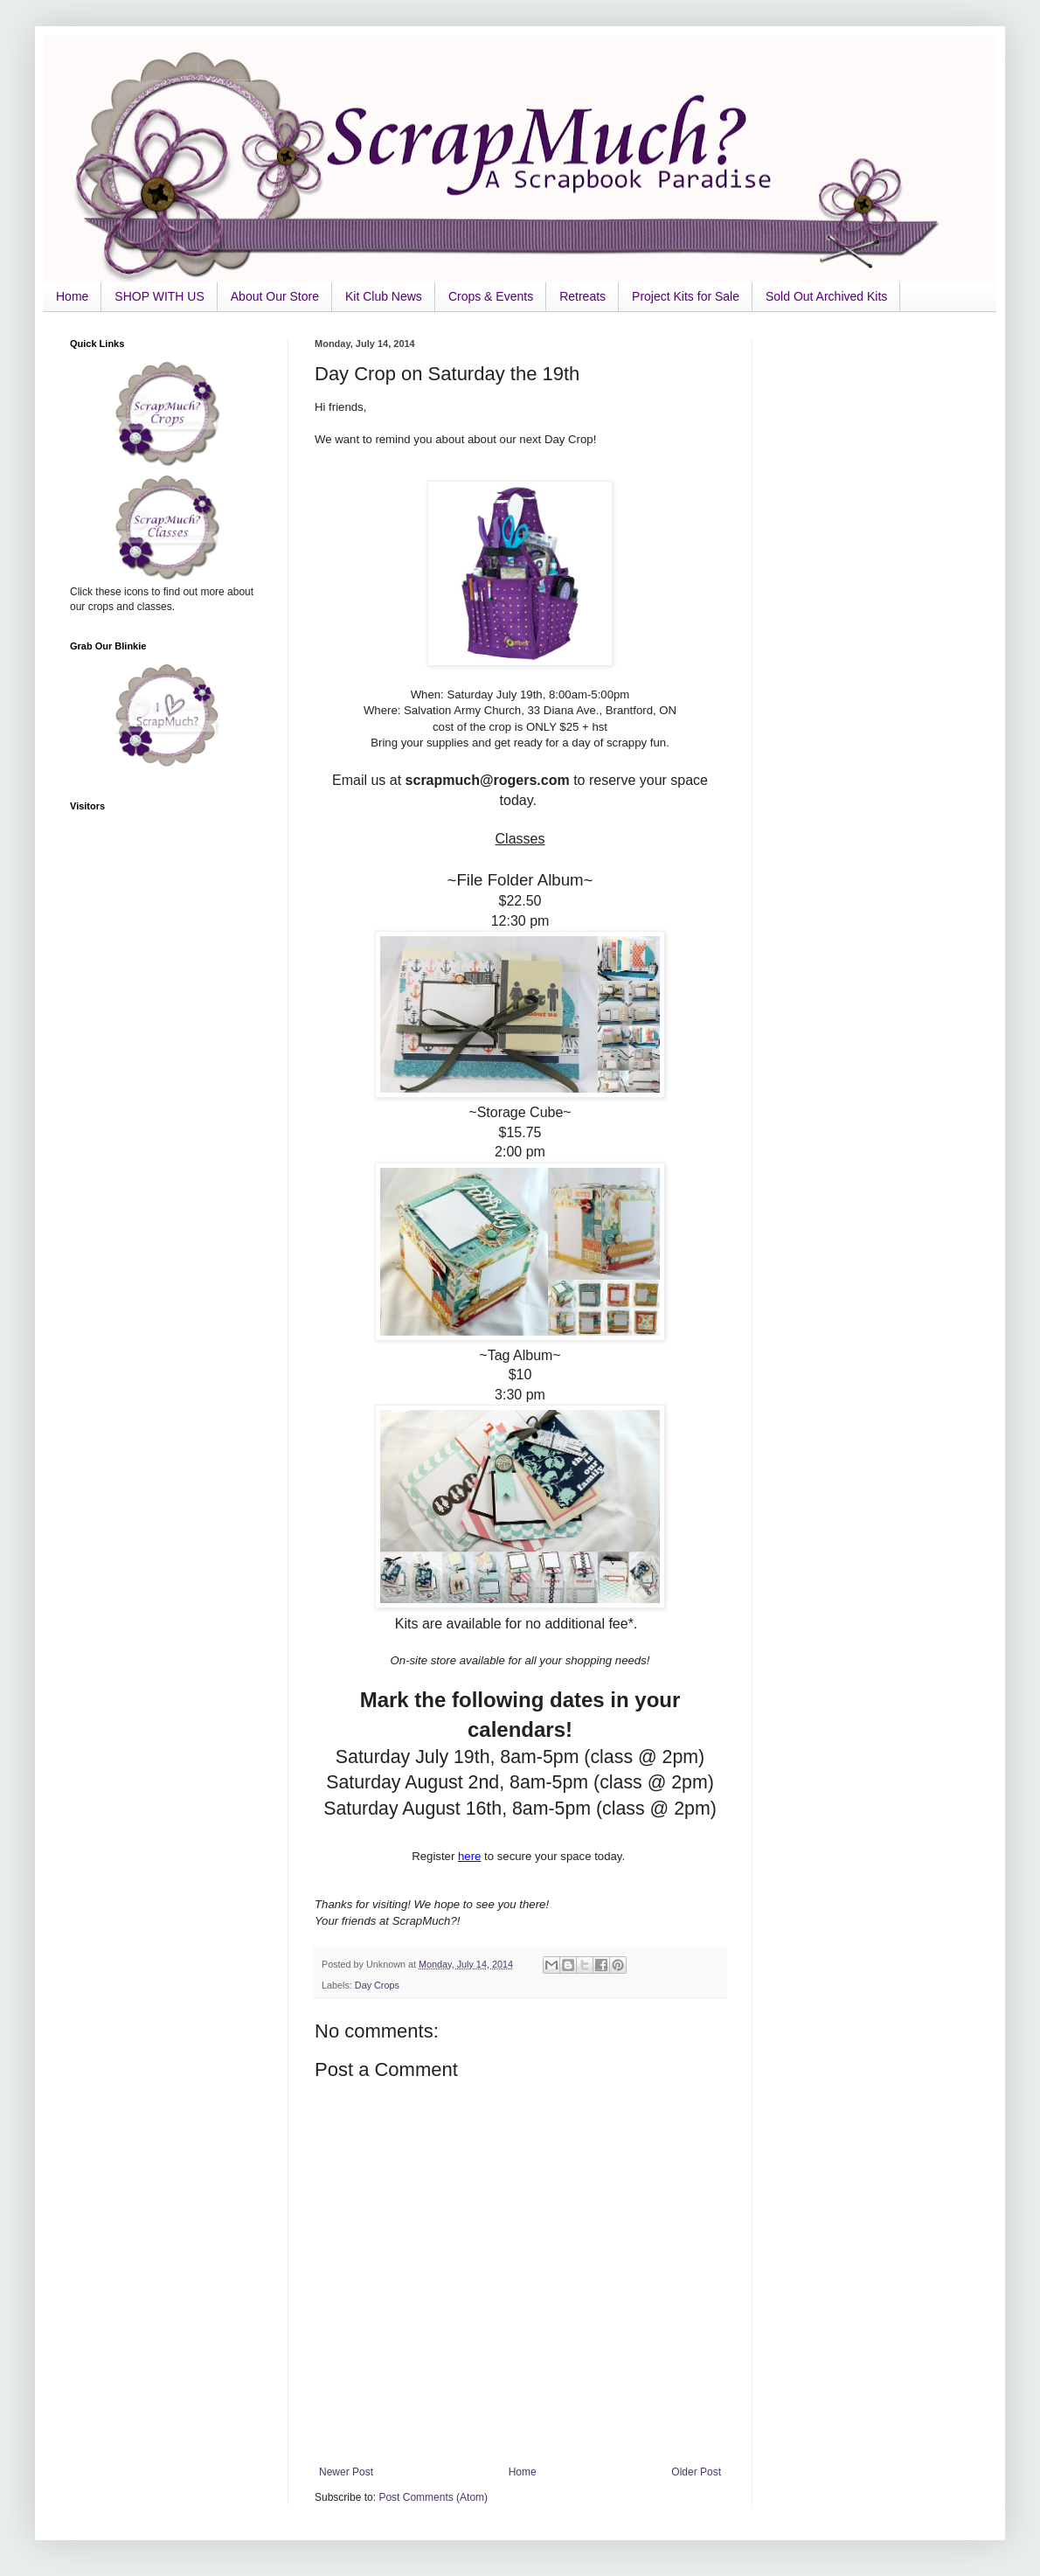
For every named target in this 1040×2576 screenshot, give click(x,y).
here (469, 1856)
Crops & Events (490, 296)
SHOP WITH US (159, 296)
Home (72, 296)
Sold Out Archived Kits (826, 296)
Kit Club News (383, 296)
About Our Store (275, 296)
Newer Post (346, 2472)
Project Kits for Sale (685, 296)
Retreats (582, 296)
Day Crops (377, 1985)
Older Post (696, 2472)
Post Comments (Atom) (433, 2497)
